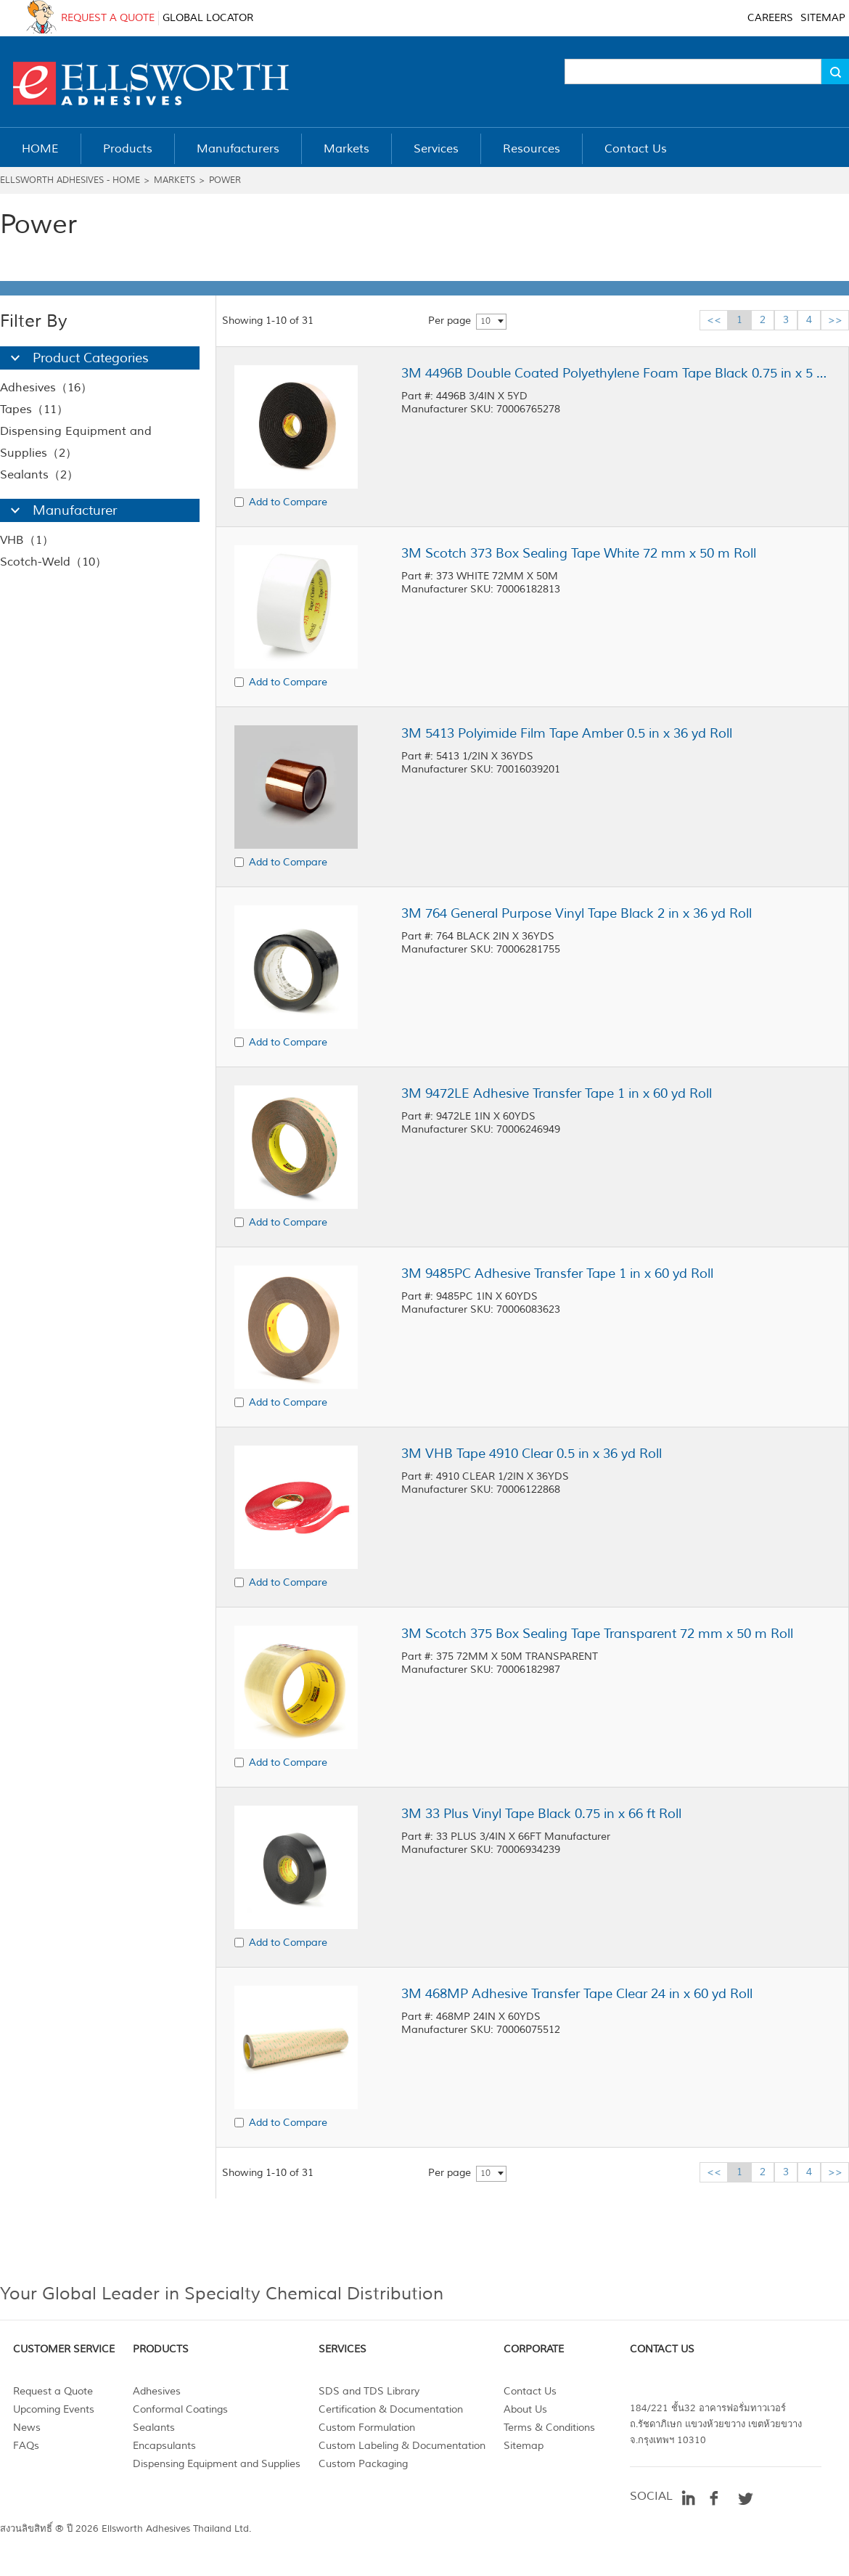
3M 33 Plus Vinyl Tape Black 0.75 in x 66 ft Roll (541, 1814)
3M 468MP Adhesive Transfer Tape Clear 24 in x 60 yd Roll (576, 1994)
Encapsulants (164, 2446)
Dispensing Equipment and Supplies (216, 2464)
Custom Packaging (363, 2464)
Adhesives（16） (46, 387)
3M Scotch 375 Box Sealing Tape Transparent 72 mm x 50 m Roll (597, 1634)
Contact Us (530, 2391)
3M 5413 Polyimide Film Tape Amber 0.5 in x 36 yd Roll (566, 733)
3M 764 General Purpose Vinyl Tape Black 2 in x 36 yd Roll (576, 913)
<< (714, 320)
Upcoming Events (53, 2409)
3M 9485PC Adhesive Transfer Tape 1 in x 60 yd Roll (557, 1273)
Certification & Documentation (391, 2409)
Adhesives (157, 2391)
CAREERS (770, 18)
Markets (174, 180)
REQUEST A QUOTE (108, 18)
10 (485, 321)
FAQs (26, 2446)
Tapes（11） (34, 409)
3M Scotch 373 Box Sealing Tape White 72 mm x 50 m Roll (578, 553)
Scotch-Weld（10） (53, 562)
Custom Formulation (367, 2427)
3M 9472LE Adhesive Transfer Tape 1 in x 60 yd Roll (556, 1093)
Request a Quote (53, 2391)
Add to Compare (288, 502)
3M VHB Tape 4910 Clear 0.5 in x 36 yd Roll (531, 1454)
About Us (525, 2409)
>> (835, 320)
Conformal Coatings (180, 2409)
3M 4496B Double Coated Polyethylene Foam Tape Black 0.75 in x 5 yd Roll (615, 373)
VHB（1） (27, 540)
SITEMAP (822, 18)
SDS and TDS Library (369, 2391)
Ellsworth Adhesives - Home (70, 180)
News (27, 2427)
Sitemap (524, 2446)
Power (225, 180)
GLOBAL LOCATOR (208, 18)
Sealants (154, 2427)
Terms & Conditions (549, 2427)
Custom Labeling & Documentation (402, 2446)
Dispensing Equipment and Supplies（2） (76, 442)
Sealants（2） (39, 475)
